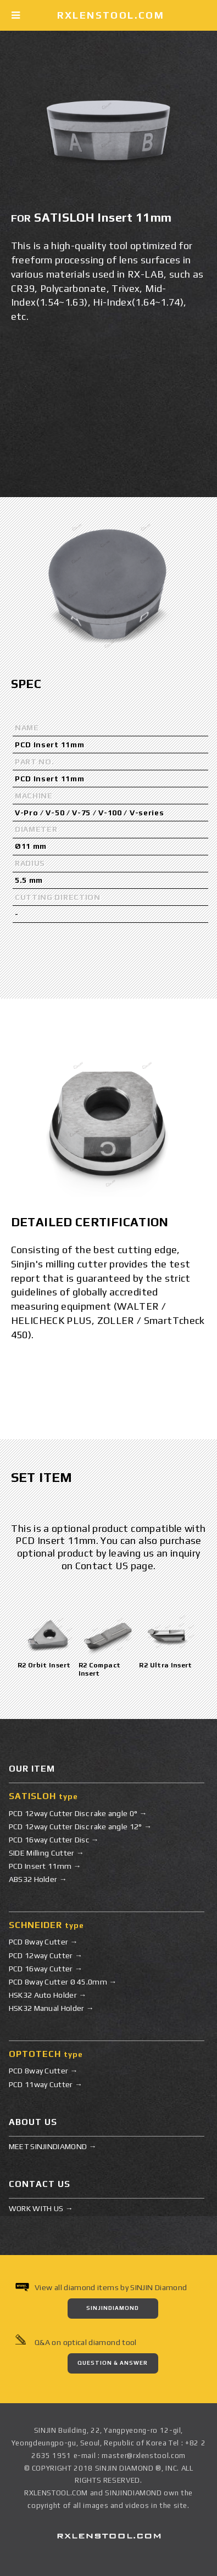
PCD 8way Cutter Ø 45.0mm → (63, 1981)
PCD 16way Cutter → (45, 1968)
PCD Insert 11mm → (45, 1866)
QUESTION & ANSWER (112, 2363)
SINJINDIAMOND (112, 2308)
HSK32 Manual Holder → (51, 2008)
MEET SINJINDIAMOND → (53, 2146)
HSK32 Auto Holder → (48, 1995)
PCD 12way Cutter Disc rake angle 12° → (80, 1826)
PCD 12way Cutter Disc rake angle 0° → (78, 1813)
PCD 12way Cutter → (45, 1955)
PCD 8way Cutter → (43, 1941)
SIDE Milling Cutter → (46, 1852)
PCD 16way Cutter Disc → (54, 1839)
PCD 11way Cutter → (45, 2084)
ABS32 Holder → (38, 1879)
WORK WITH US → (41, 2208)
